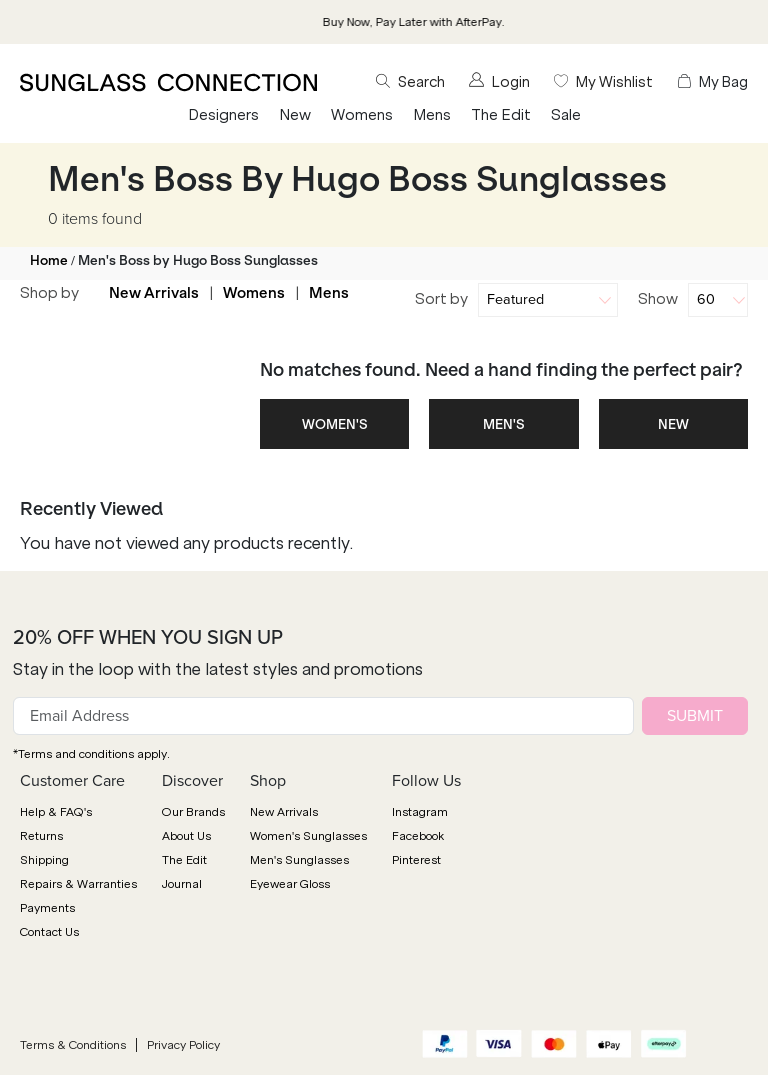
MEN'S (504, 424)
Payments (47, 908)
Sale (566, 115)
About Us (186, 836)
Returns (41, 836)
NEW (673, 424)
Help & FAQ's (56, 812)
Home (49, 260)
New (295, 115)
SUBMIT (695, 715)
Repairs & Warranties (78, 884)
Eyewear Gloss (290, 884)
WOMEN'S (335, 424)
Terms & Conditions (73, 1045)
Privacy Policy (183, 1045)
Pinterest (416, 860)
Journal (182, 884)
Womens (362, 115)
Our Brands (193, 812)
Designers (223, 115)
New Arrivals (154, 293)
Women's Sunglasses (308, 836)
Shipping (44, 860)
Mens (432, 115)
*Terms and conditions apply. (91, 754)
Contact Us (49, 932)
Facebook (418, 836)
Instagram (420, 812)
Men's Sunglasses (299, 860)
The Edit (501, 115)
